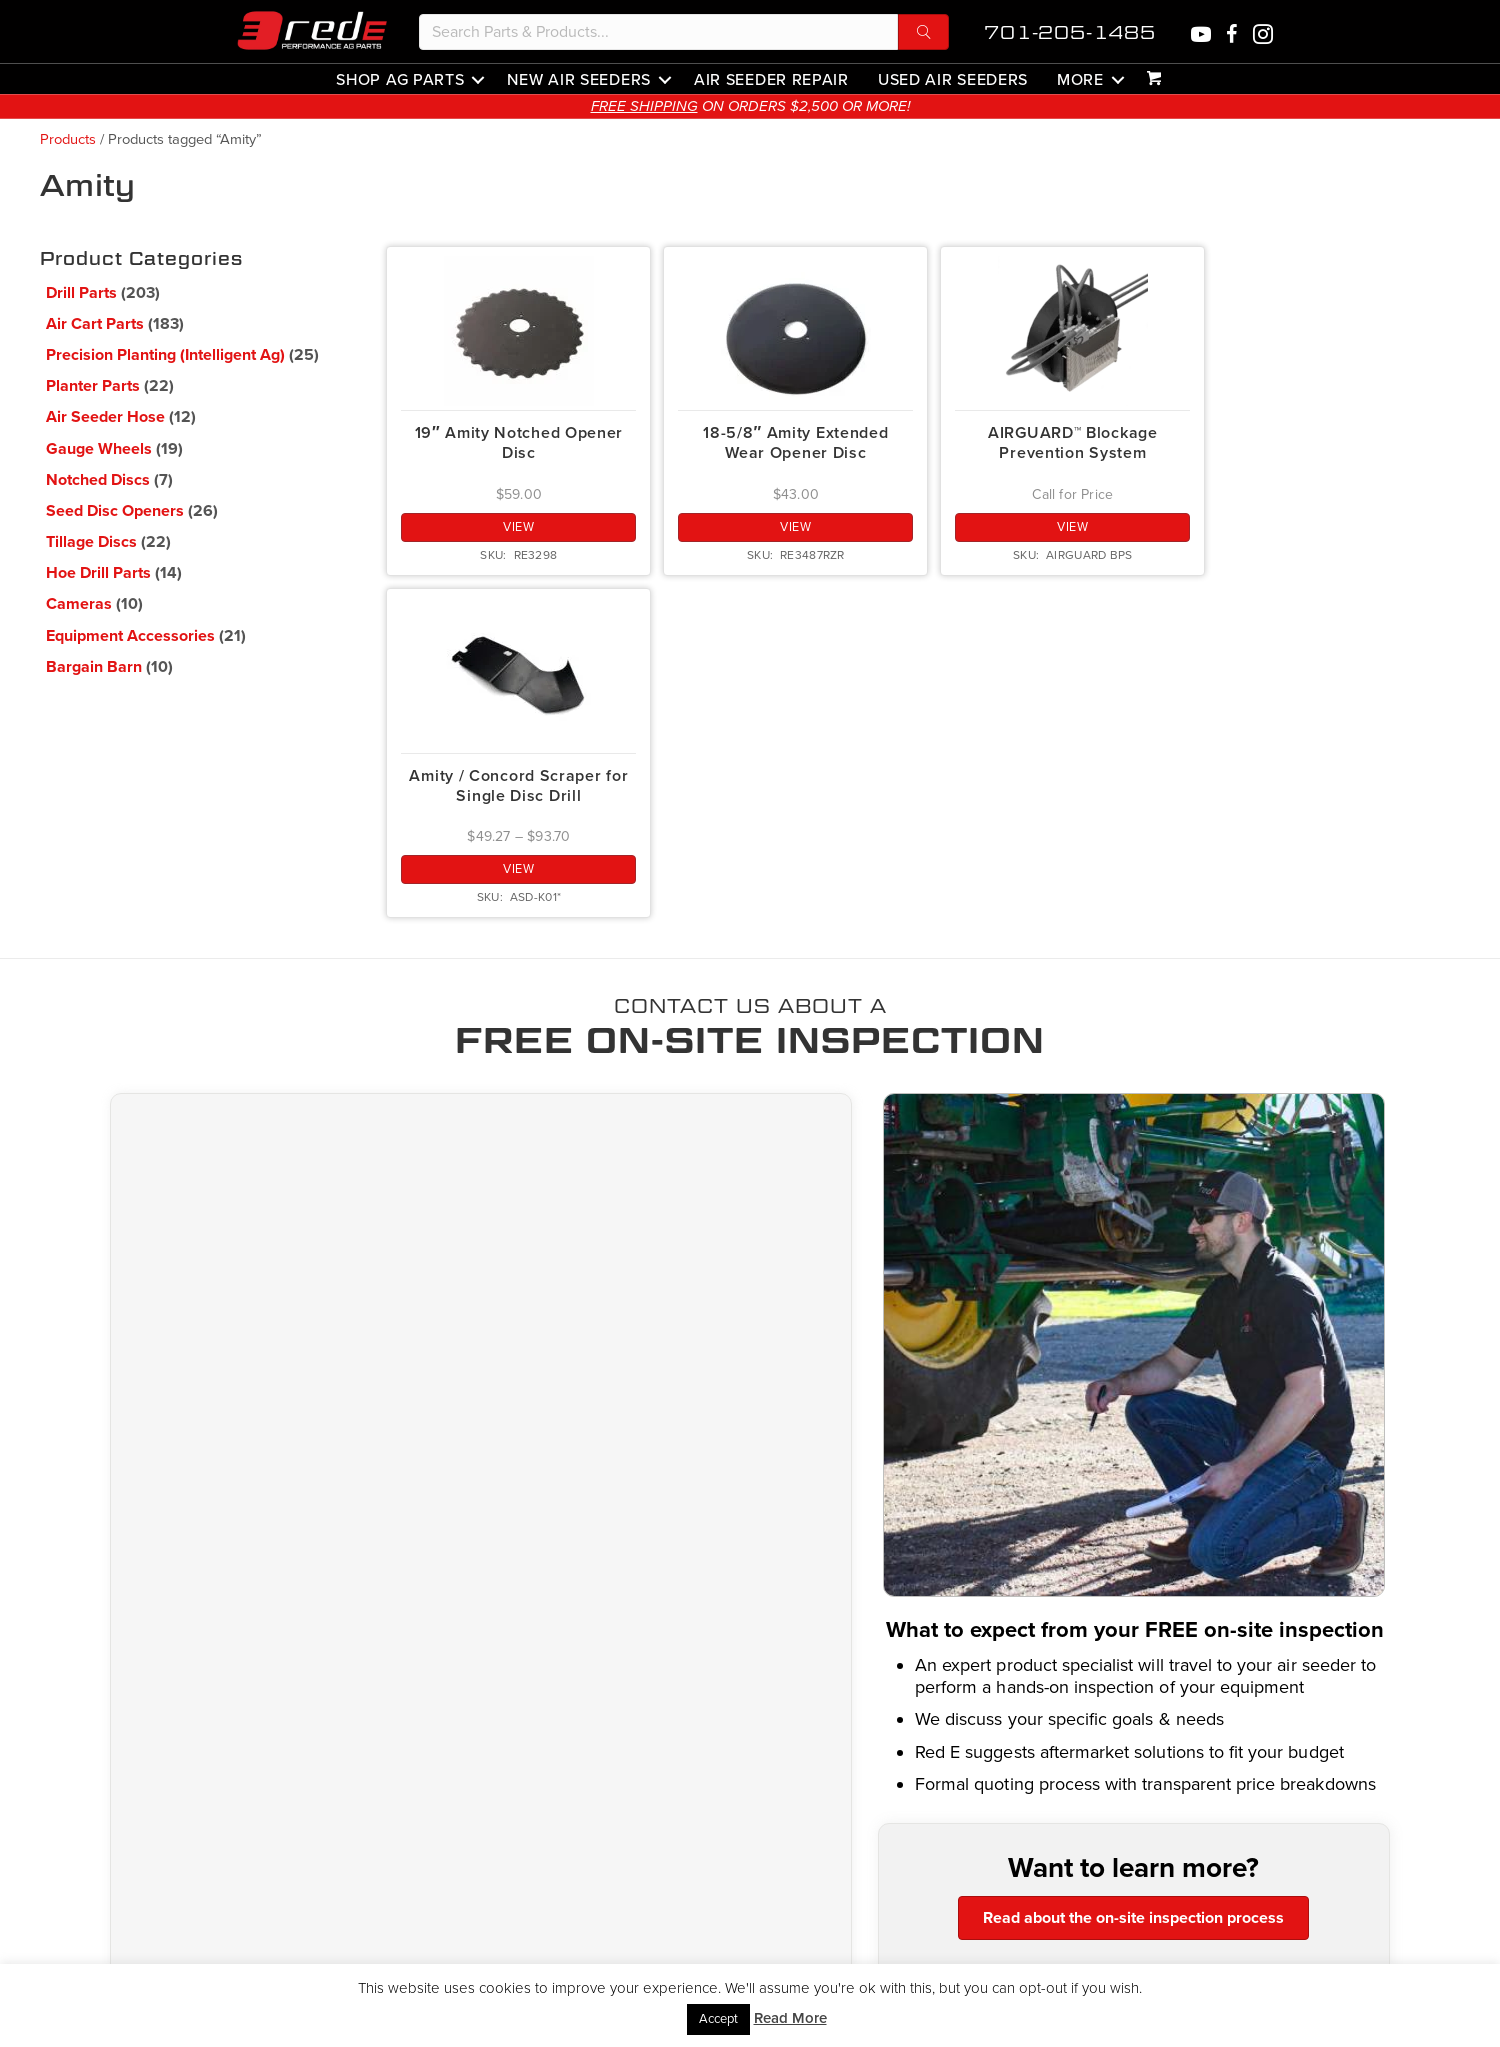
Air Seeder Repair (771, 79)
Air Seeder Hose (105, 417)
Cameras (79, 604)
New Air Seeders (579, 79)
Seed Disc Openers (115, 511)
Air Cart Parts (95, 324)
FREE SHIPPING (675, 106)
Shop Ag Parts (400, 79)
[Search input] (658, 32)
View (518, 527)
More (1080, 79)
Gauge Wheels (99, 449)
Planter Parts (93, 386)
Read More (790, 2017)
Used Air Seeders (953, 79)
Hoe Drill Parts (98, 573)
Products (68, 139)
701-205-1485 (1070, 32)
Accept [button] (718, 2019)
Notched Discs (98, 480)
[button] (923, 32)
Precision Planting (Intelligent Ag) (165, 355)
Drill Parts (81, 293)
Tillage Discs (91, 542)
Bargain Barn (94, 667)
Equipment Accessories (130, 636)
